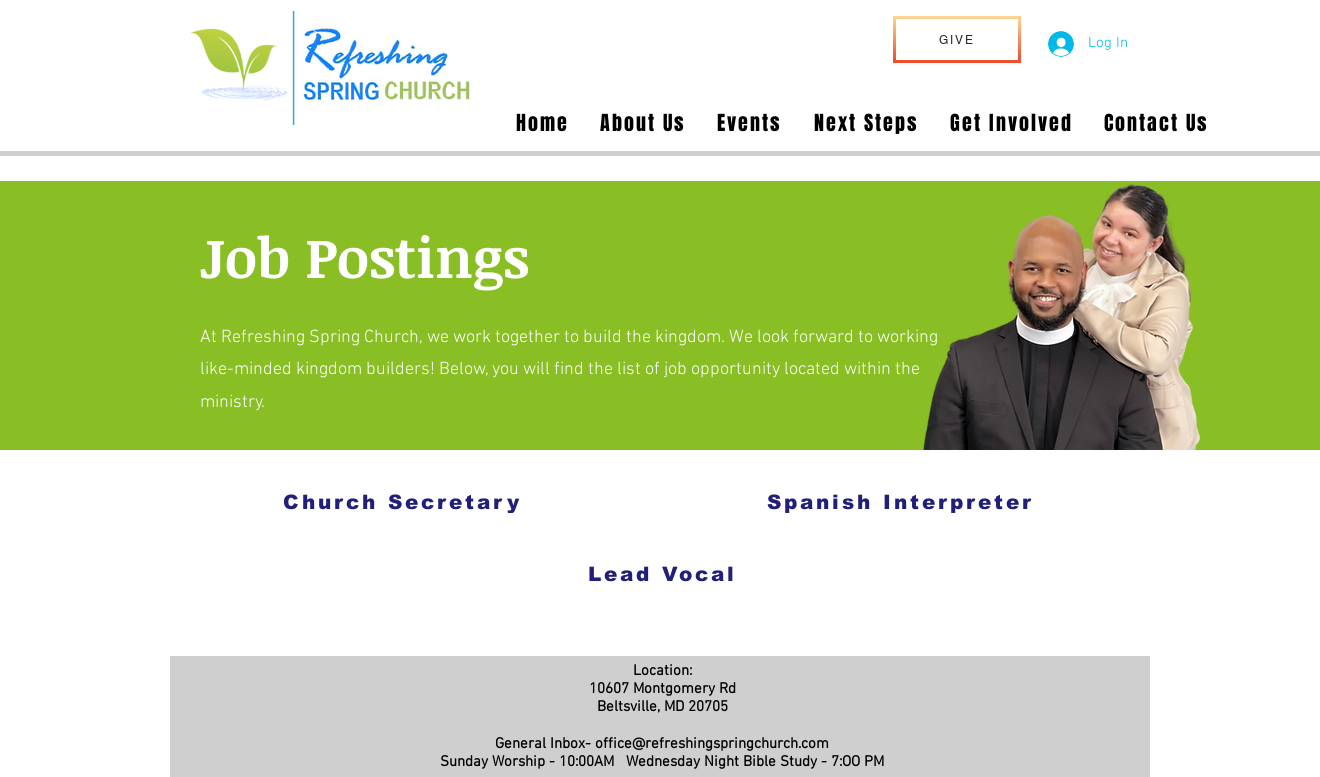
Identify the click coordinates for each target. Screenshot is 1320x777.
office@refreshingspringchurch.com (712, 744)
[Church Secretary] (402, 501)
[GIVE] (957, 39)
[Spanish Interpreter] (900, 501)
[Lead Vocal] (662, 573)
